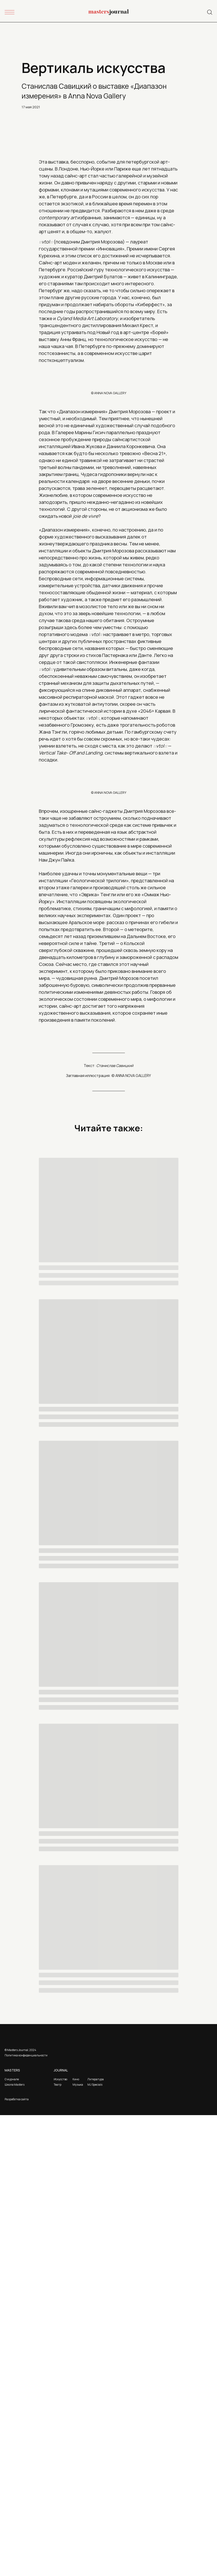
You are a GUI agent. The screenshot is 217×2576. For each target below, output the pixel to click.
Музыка (78, 2085)
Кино (76, 2079)
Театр (57, 2085)
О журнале (12, 2079)
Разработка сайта (17, 2099)
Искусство (60, 2079)
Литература (95, 2079)
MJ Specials (94, 2085)
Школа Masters (14, 2085)
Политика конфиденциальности (26, 2055)
